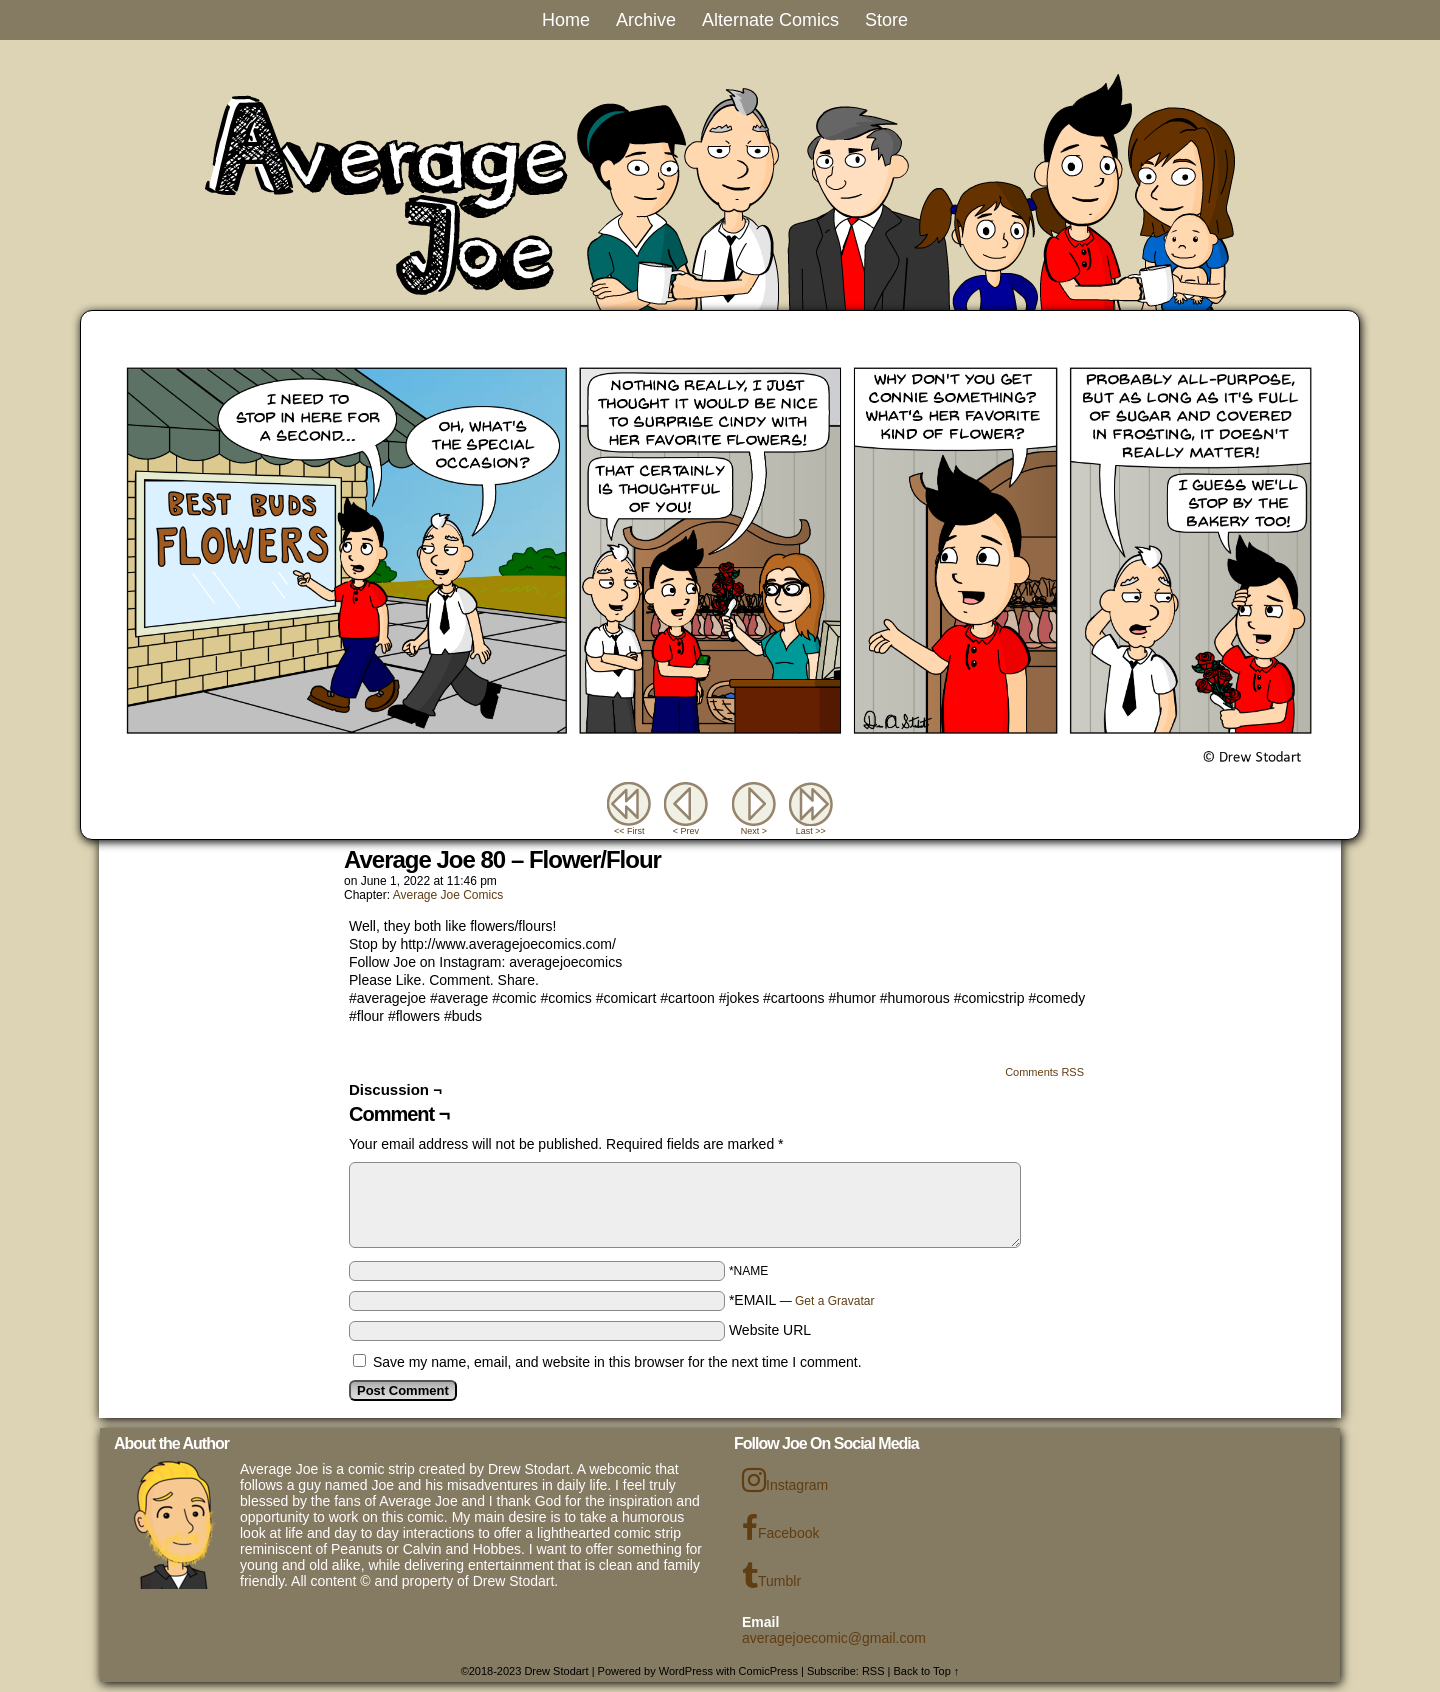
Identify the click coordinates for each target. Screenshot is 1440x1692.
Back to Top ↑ (927, 1671)
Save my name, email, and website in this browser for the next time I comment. (617, 1362)
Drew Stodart (556, 1671)
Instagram (785, 1480)
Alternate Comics (770, 20)
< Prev (686, 831)
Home (566, 20)
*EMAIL (802, 1300)
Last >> (811, 831)
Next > (754, 831)
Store (886, 20)
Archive (646, 20)
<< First (629, 831)
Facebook (780, 1528)
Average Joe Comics (448, 895)
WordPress (686, 1671)
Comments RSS (1044, 1072)
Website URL (770, 1330)
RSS (873, 1671)
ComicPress (768, 1671)
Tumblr (771, 1576)
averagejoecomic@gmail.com (834, 1638)
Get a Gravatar (834, 1301)
